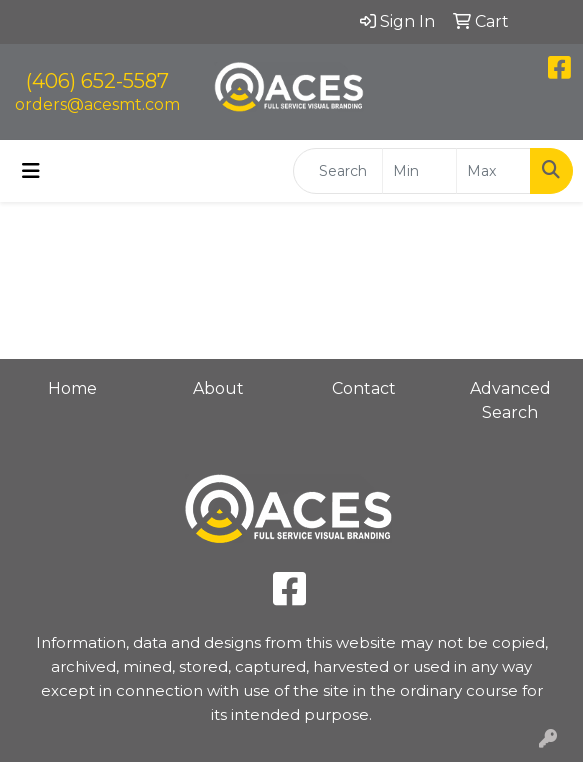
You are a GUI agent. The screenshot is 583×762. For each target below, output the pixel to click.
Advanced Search (510, 400)
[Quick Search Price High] (493, 171)
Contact (364, 388)
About (218, 388)
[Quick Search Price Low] (419, 171)
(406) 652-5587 (97, 81)
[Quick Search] (338, 171)
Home (72, 388)
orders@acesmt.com (97, 104)
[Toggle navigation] (31, 171)
